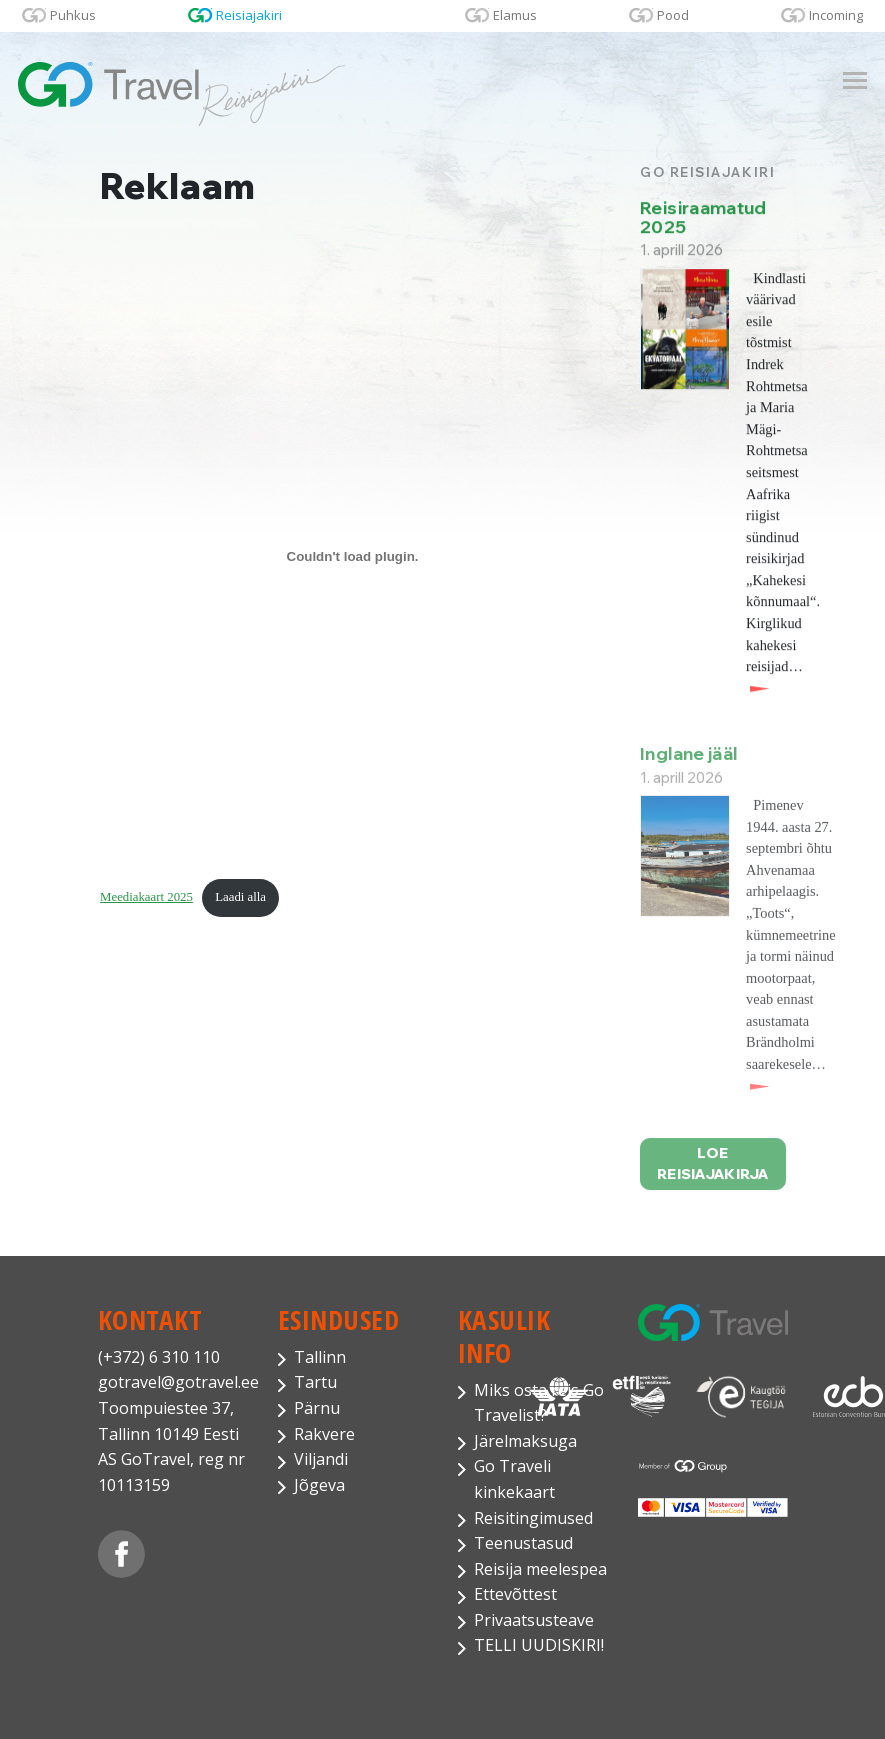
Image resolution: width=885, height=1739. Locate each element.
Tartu (315, 1382)
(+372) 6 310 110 (159, 1357)
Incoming (836, 15)
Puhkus (73, 15)
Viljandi (321, 1459)
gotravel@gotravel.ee (173, 1382)
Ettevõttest (515, 1594)
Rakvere (324, 1434)
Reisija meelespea (540, 1569)
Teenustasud (523, 1543)
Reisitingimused (533, 1518)
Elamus (515, 15)
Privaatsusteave (534, 1620)
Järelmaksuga (525, 1441)
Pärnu (317, 1408)
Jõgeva (319, 1485)
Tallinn (320, 1357)
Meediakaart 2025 (146, 898)
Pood (673, 15)
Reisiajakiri (249, 15)
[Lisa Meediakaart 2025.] (352, 557)
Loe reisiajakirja (713, 1175)
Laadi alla (240, 898)
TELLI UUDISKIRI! (539, 1645)
